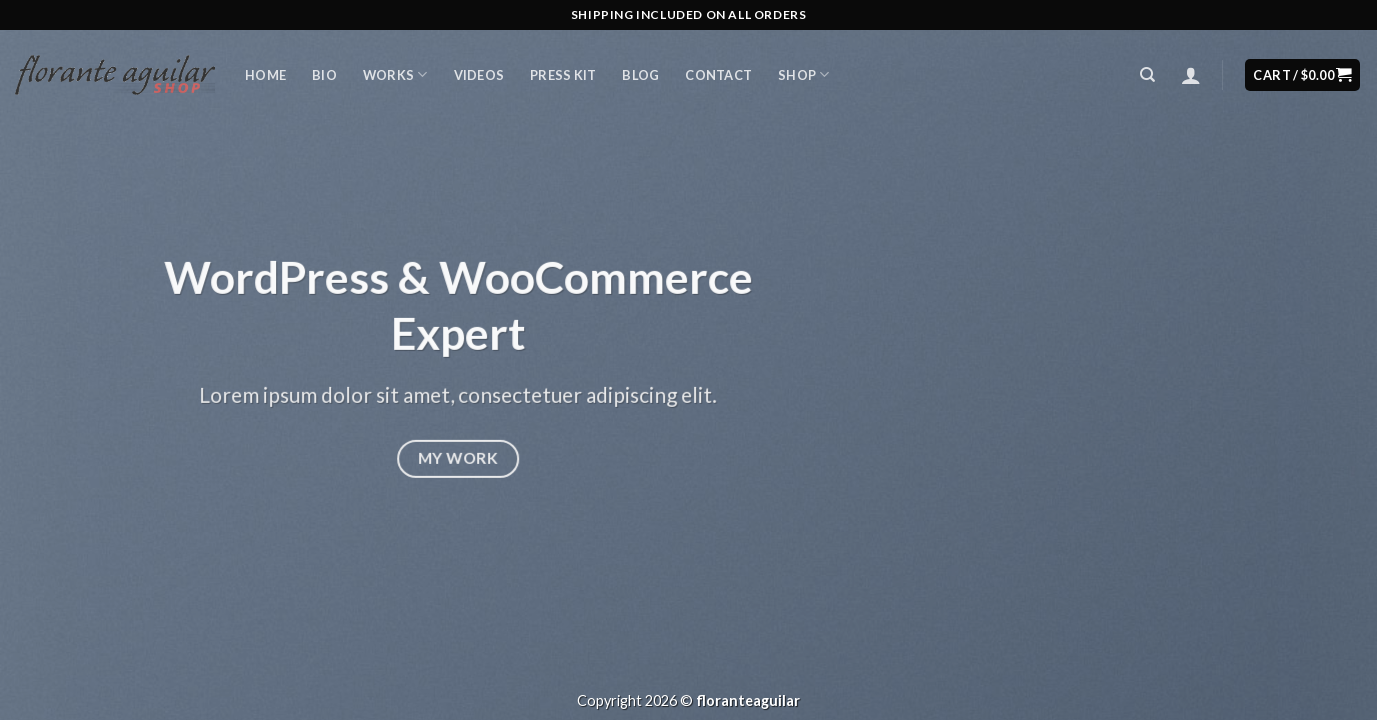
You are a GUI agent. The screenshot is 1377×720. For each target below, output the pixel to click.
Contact (718, 75)
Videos (479, 75)
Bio (324, 75)
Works (395, 74)
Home (265, 75)
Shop (803, 74)
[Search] (1147, 75)
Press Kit (563, 75)
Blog (640, 75)
